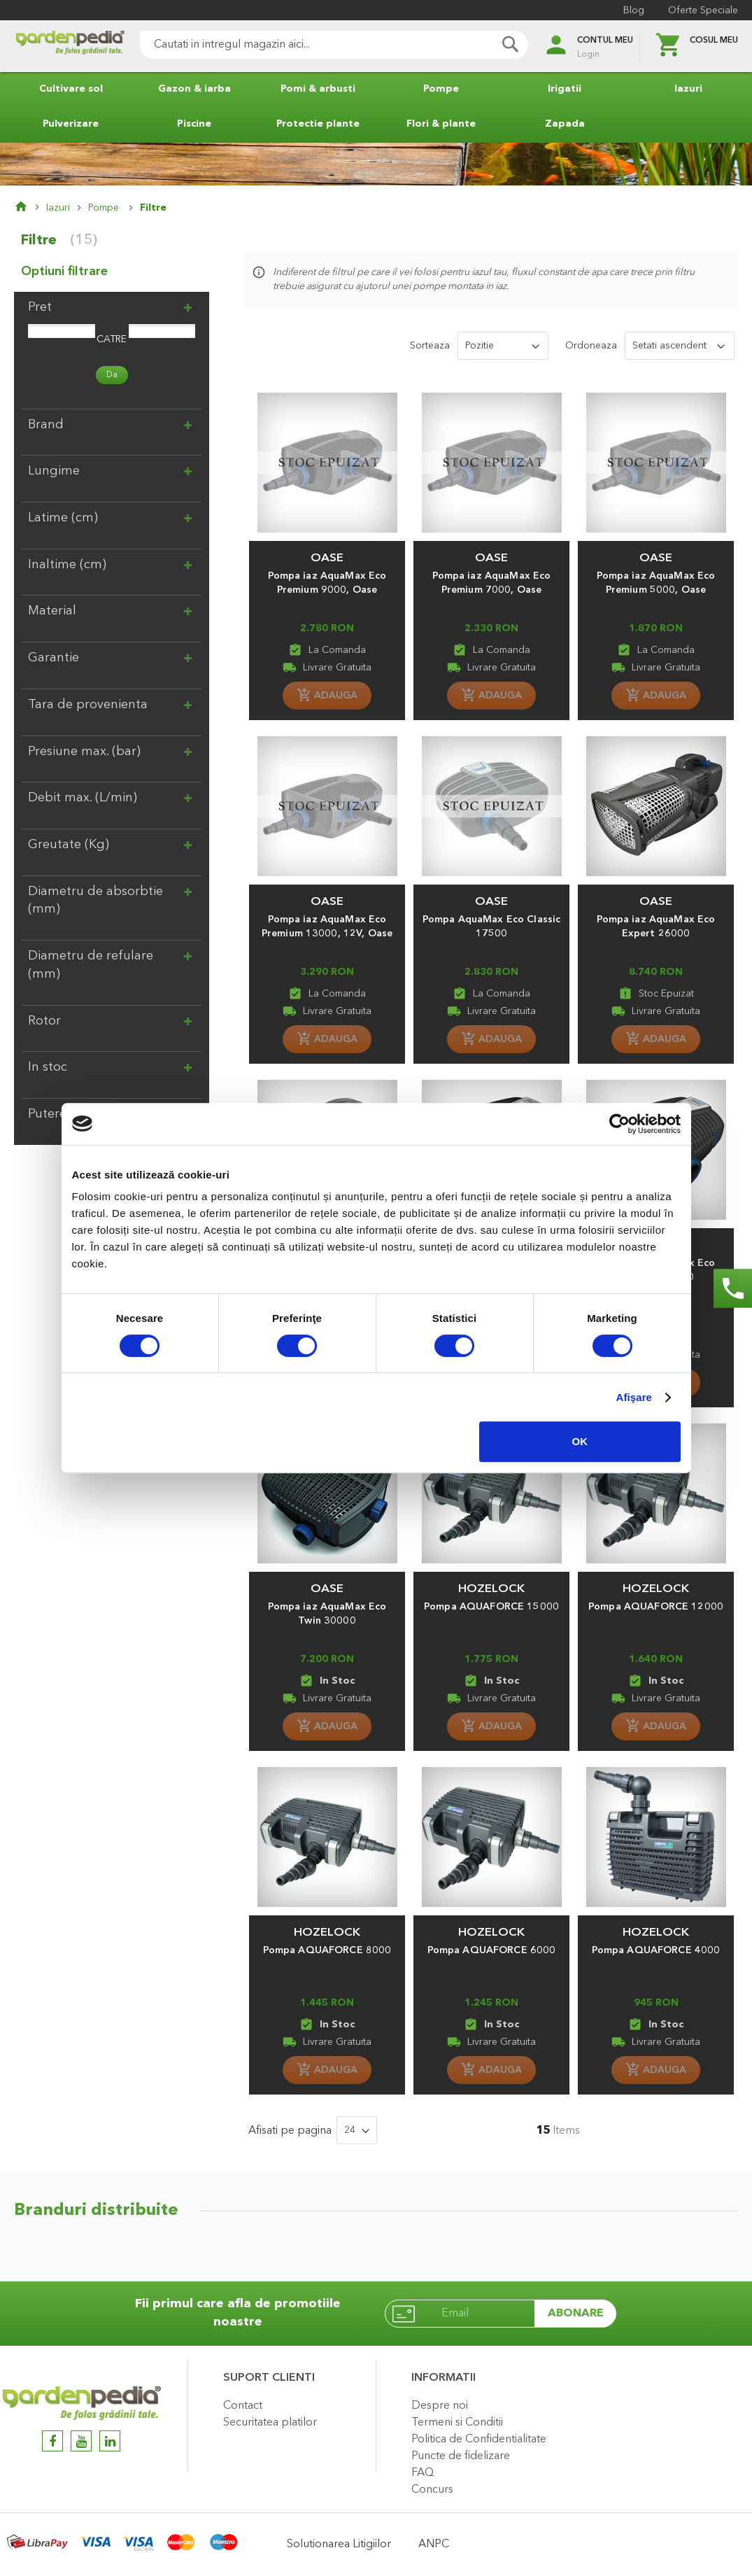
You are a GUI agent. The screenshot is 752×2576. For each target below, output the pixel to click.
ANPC (433, 2544)
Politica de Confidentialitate (478, 2439)
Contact (242, 2406)
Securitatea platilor (270, 2422)
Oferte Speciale (703, 10)
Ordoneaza (591, 346)
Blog (633, 10)
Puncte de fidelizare (460, 2456)
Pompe (105, 208)
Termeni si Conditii (457, 2422)
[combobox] (334, 45)
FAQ (422, 2473)
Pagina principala (30, 207)
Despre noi (439, 2406)
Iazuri (58, 208)
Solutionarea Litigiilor (339, 2544)
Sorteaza (430, 346)
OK (580, 1441)
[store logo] (70, 46)
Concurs (432, 2490)
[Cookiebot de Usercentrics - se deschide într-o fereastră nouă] (619, 1123)
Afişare (634, 1397)
